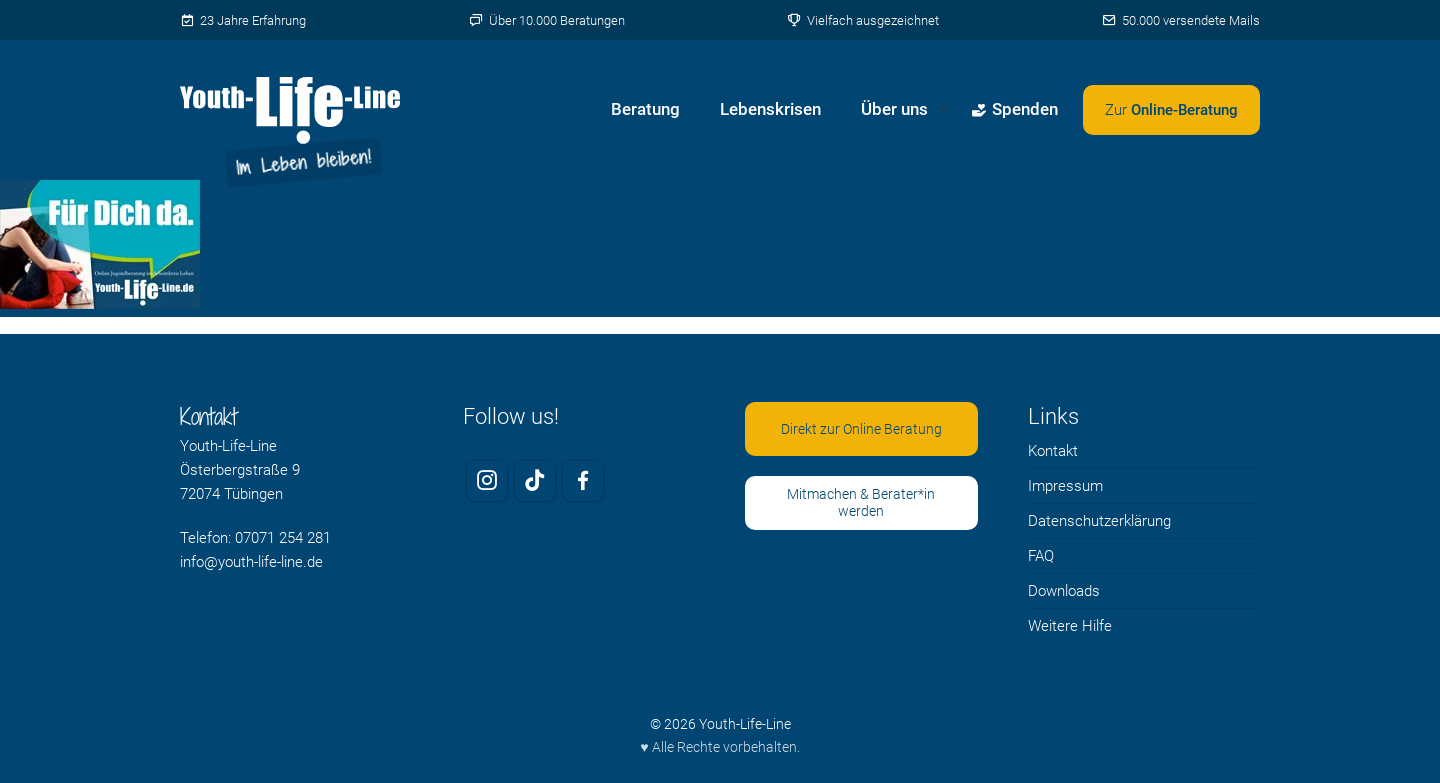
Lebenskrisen (770, 109)
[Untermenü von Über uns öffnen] (942, 110)
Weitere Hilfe (1070, 626)
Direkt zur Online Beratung (861, 429)
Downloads (1064, 591)
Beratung (645, 109)
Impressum (1065, 486)
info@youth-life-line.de (251, 562)
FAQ (1041, 556)
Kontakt (1053, 451)
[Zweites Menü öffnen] (1171, 110)
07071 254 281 (283, 538)
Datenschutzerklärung (1099, 521)
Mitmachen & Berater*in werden (861, 502)
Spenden (1014, 109)
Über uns (894, 109)
